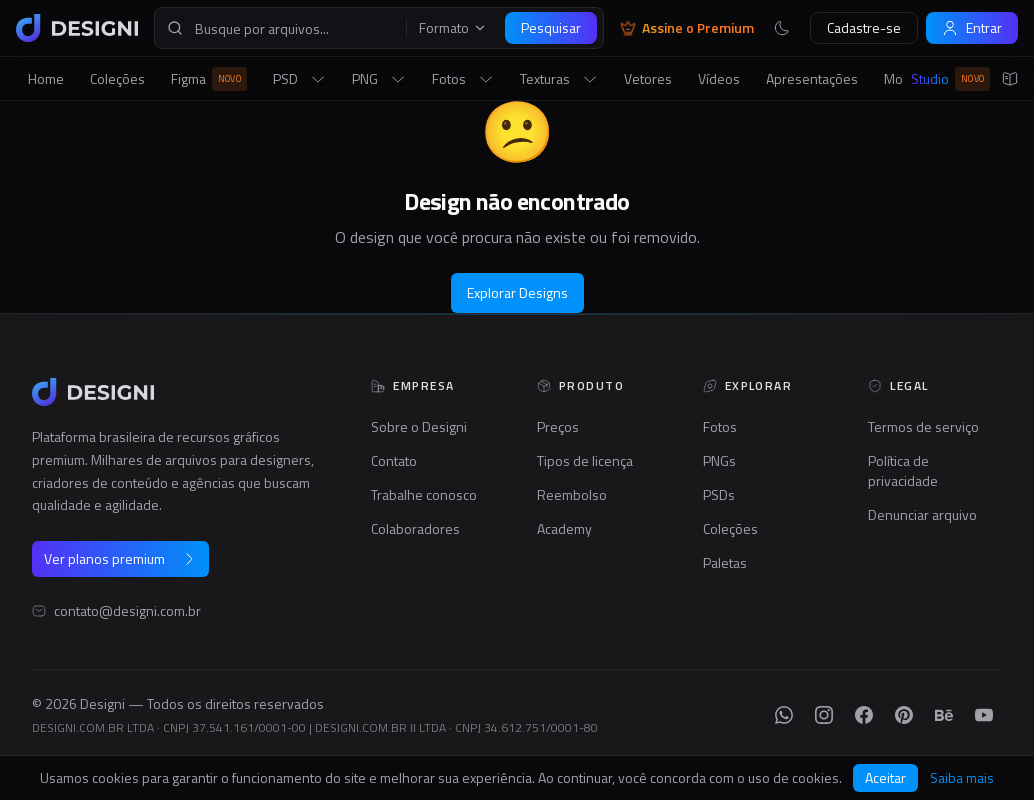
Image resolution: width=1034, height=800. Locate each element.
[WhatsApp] (784, 715)
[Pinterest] (904, 715)
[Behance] (944, 715)
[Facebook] (864, 715)
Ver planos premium (120, 558)
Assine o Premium (687, 28)
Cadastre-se (864, 27)
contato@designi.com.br (127, 611)
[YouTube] (984, 715)
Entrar (972, 27)
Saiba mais (962, 778)
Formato (453, 28)
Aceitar (885, 777)
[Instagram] (824, 715)
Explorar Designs (517, 292)
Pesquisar (551, 27)
